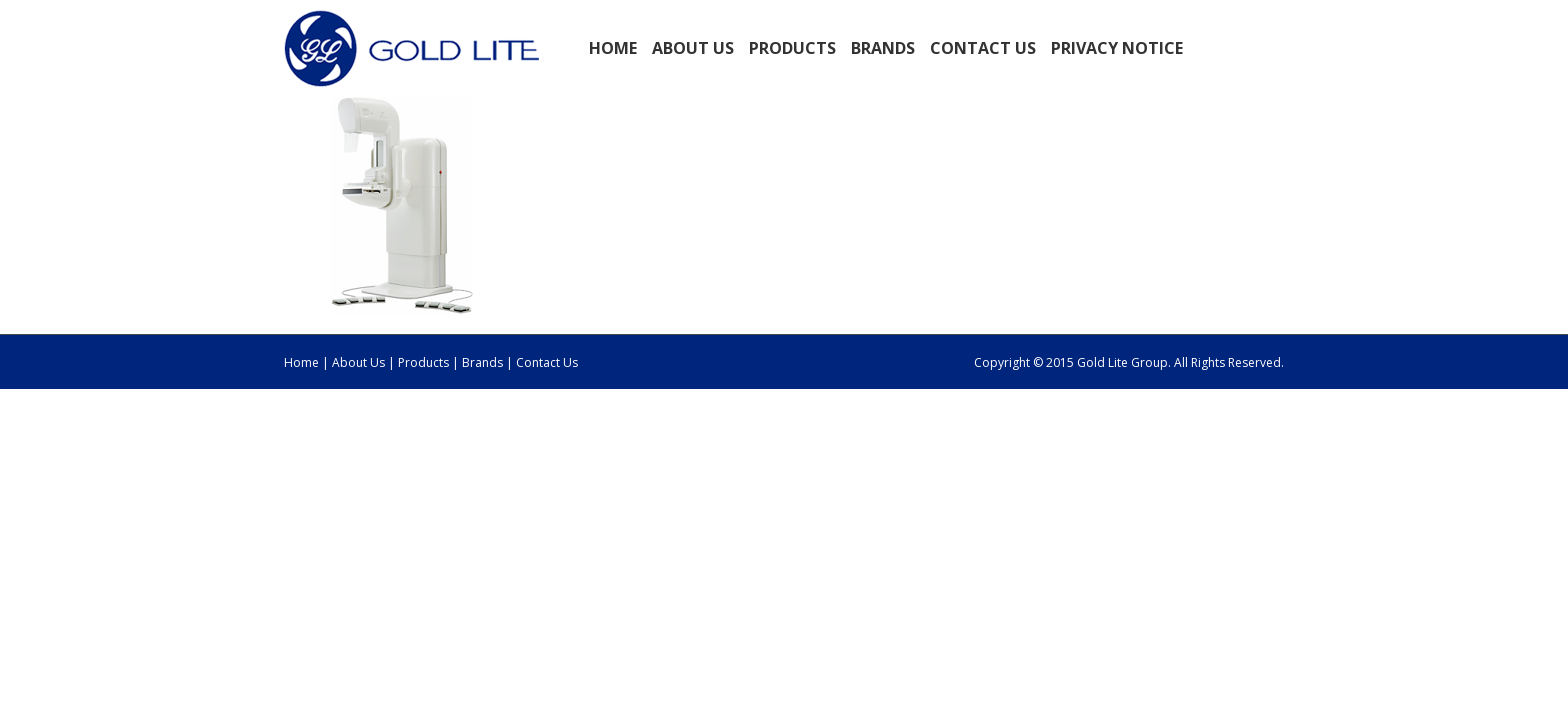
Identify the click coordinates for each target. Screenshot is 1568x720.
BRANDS (883, 48)
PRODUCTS (792, 48)
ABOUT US (693, 48)
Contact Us (983, 48)
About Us (358, 362)
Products (425, 362)
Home (613, 48)
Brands (482, 362)
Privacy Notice (1117, 48)
